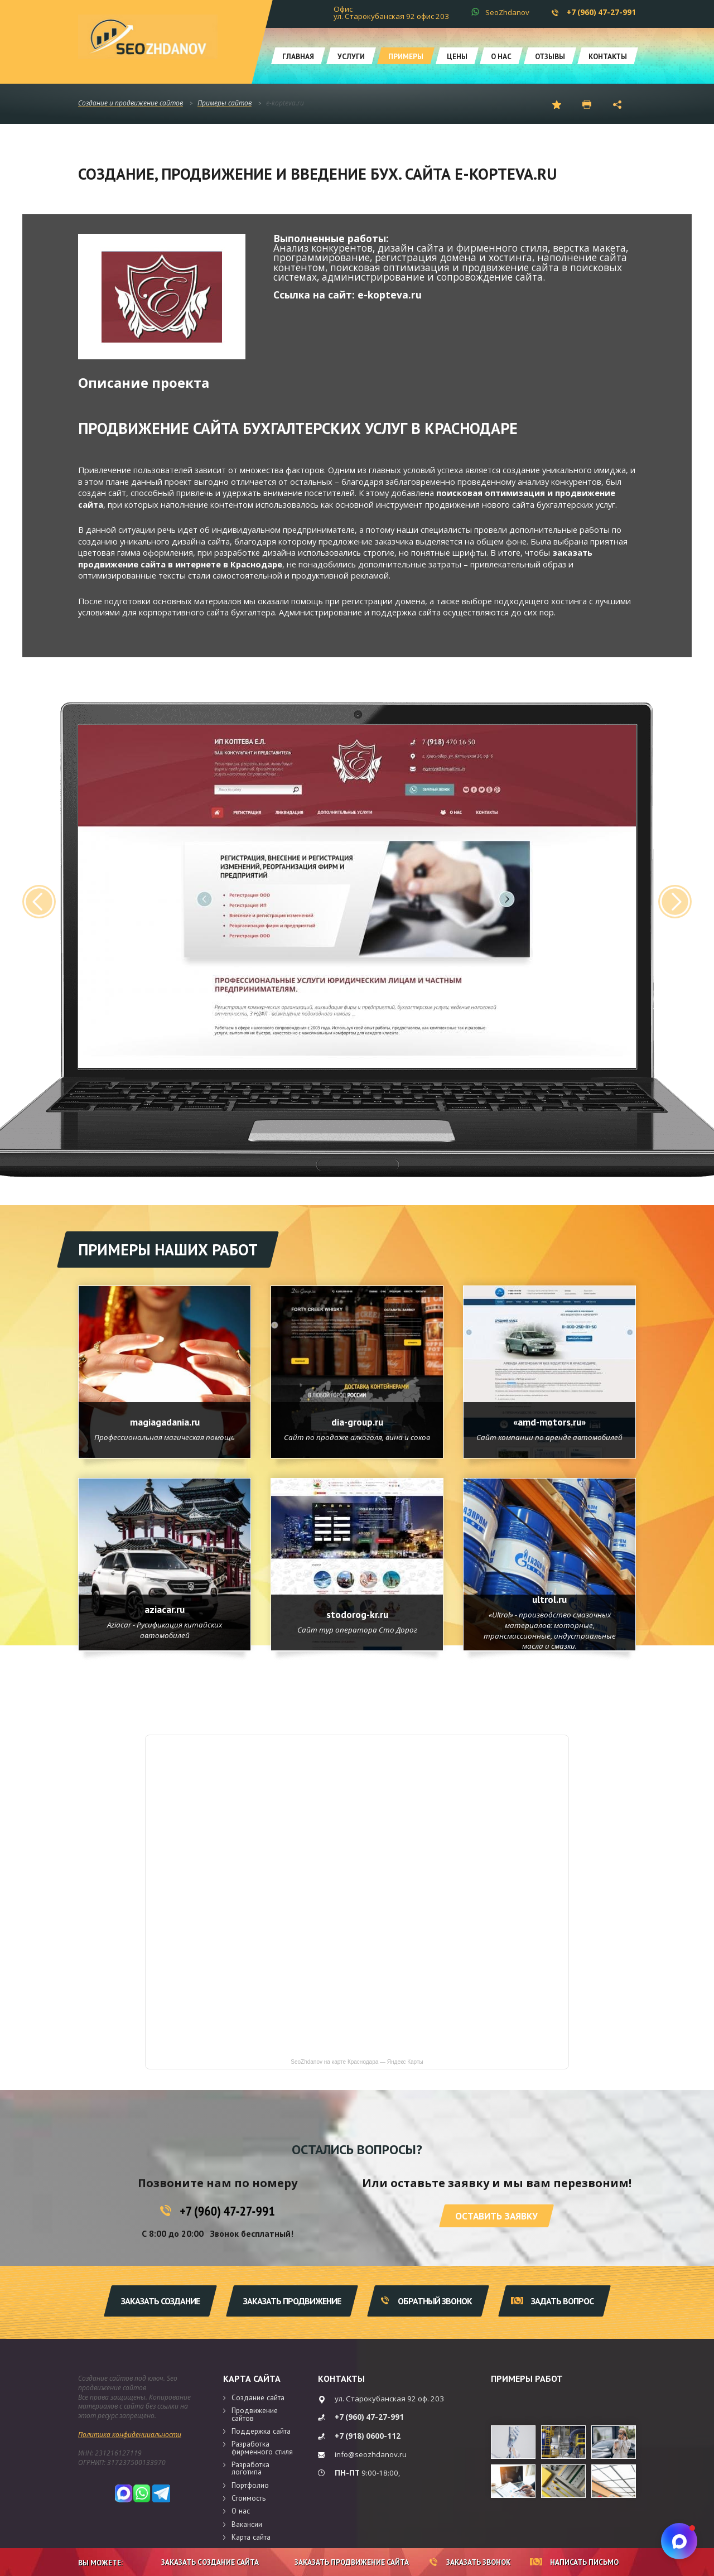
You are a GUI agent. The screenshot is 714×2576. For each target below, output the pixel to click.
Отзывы (550, 56)
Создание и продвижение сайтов (130, 103)
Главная (298, 56)
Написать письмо (574, 2562)
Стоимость (248, 2498)
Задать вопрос (552, 2301)
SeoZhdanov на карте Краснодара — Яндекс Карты (357, 2062)
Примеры (405, 56)
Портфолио (250, 2485)
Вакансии (246, 2524)
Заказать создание (160, 2301)
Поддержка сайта (261, 2431)
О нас (501, 56)
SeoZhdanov (507, 12)
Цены (457, 56)
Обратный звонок (426, 2301)
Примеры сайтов (224, 103)
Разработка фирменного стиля (262, 2447)
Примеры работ (527, 2378)
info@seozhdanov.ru (371, 2454)
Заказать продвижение (292, 2301)
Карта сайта (252, 2378)
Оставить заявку (496, 2215)
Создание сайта (257, 2397)
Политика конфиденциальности (129, 2434)
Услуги (351, 56)
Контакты (607, 56)
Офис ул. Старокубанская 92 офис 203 (391, 12)
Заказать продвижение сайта (344, 2562)
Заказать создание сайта (201, 2562)
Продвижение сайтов (254, 2414)
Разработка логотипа (250, 2468)
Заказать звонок (470, 2562)
